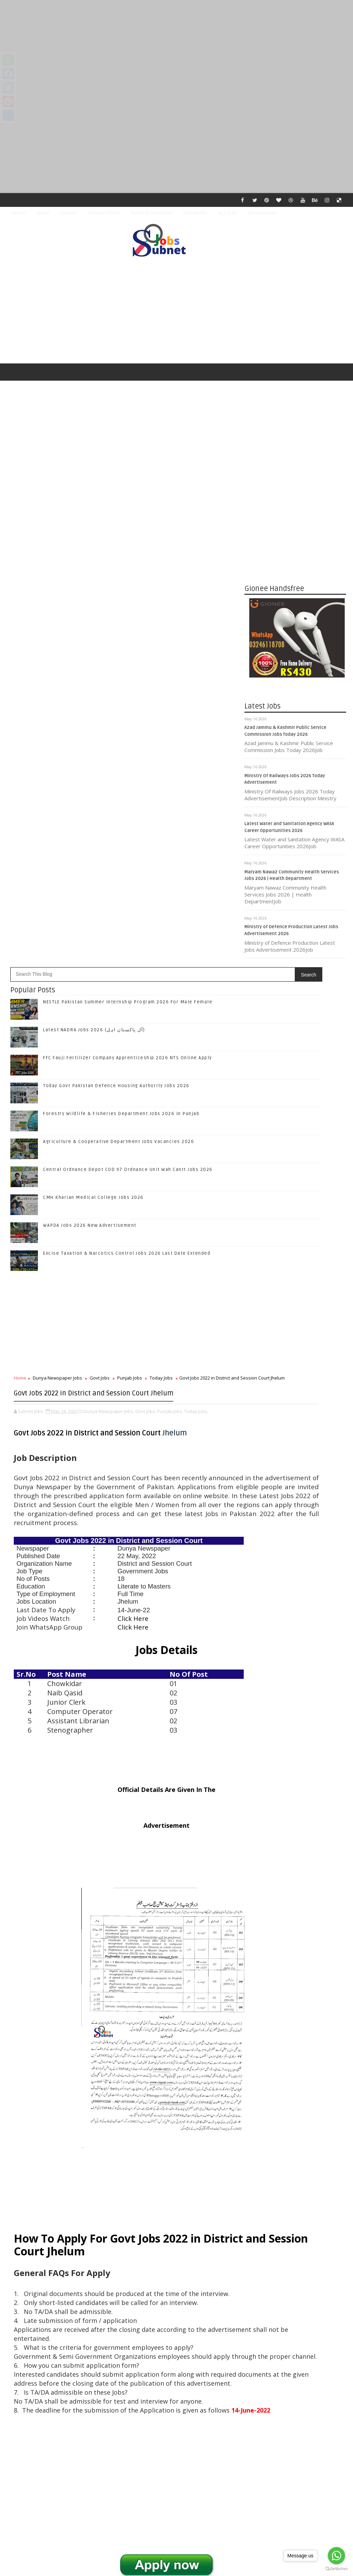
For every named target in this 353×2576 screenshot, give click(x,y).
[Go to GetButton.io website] (336, 2569)
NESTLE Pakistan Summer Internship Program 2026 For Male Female (127, 524)
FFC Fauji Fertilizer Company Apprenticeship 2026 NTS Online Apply (127, 580)
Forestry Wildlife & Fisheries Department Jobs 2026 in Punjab (121, 636)
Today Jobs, (196, 953)
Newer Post (28, 2407)
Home (19, 213)
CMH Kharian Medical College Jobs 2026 (93, 719)
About (43, 213)
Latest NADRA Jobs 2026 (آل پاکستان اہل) (94, 552)
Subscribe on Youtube (297, 1462)
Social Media (262, 213)
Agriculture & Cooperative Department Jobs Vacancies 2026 (118, 663)
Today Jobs (161, 900)
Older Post (221, 2407)
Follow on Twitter (297, 1419)
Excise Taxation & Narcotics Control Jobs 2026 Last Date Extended (126, 775)
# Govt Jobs (102, 2200)
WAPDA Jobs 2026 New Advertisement (90, 747)
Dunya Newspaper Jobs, (109, 953)
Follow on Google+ (297, 1433)
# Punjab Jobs (135, 2200)
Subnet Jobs (62, 2446)
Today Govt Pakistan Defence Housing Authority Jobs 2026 (116, 608)
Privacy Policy (104, 213)
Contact (69, 213)
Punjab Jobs (129, 900)
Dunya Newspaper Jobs (57, 900)
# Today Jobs (169, 2200)
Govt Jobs (100, 900)
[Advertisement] (176, 48)
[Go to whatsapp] (336, 2555)
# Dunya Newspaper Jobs (56, 2200)
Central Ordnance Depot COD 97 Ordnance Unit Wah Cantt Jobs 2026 (128, 691)
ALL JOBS (228, 213)
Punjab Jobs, (170, 953)
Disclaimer (195, 213)
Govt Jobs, (145, 953)
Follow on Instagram (297, 1448)
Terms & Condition (151, 213)
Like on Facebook (297, 1404)
